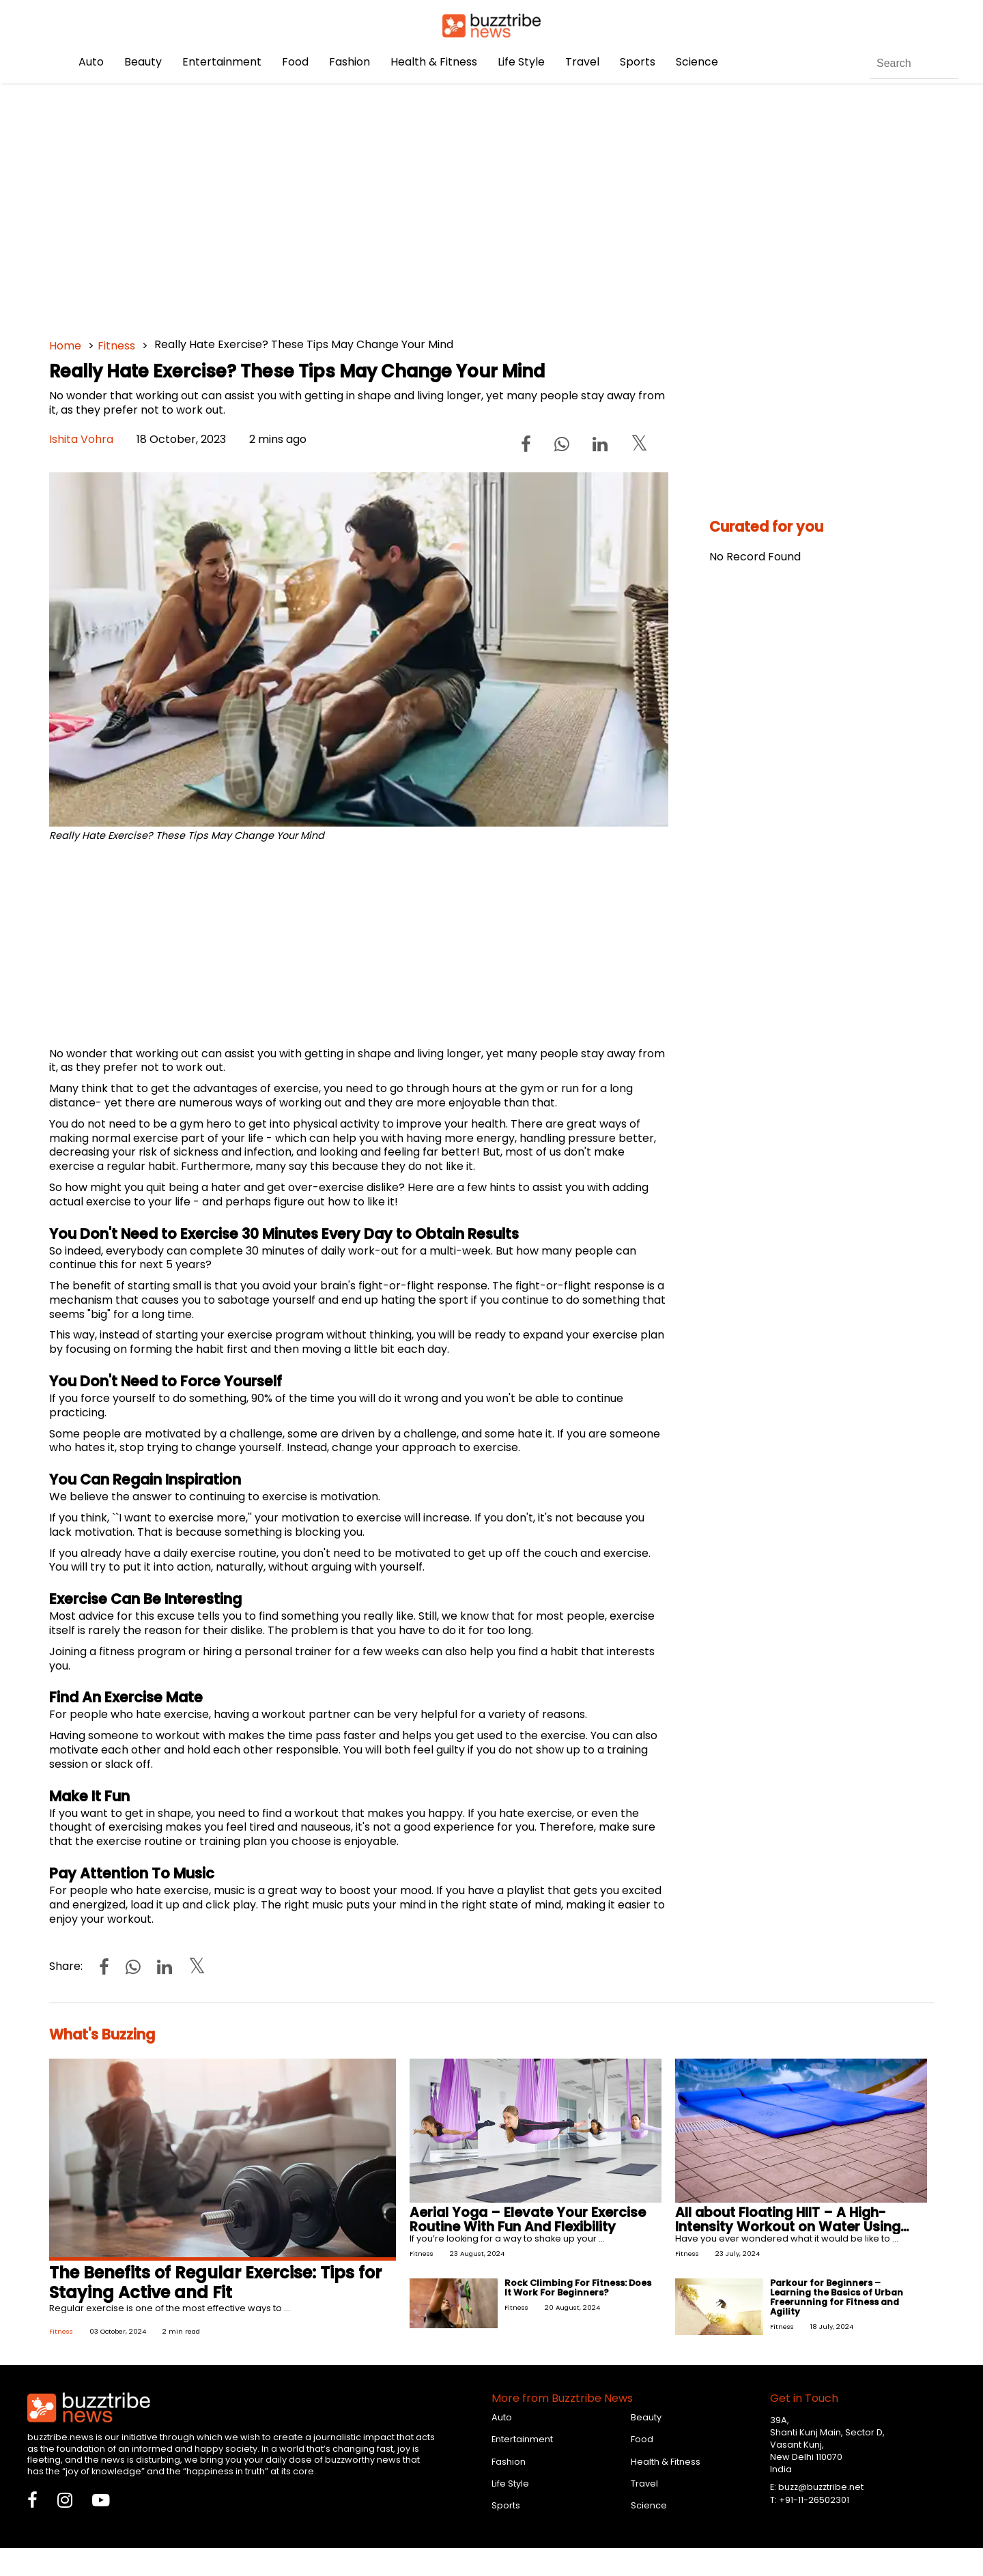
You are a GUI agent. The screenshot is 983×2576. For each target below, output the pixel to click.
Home (65, 346)
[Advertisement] (458, 204)
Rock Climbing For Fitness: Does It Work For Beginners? (577, 2287)
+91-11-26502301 (814, 2500)
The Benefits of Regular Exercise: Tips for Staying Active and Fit (215, 2282)
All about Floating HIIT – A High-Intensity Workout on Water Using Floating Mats (787, 2226)
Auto (91, 62)
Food (295, 62)
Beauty (143, 62)
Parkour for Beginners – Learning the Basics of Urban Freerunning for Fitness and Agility (836, 2297)
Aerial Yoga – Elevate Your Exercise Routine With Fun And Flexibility (528, 2219)
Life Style (521, 62)
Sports (637, 62)
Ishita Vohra (81, 439)
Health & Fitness (433, 62)
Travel (582, 62)
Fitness (116, 346)
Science (697, 62)
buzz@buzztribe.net (821, 2487)
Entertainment (221, 62)
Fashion (349, 62)
